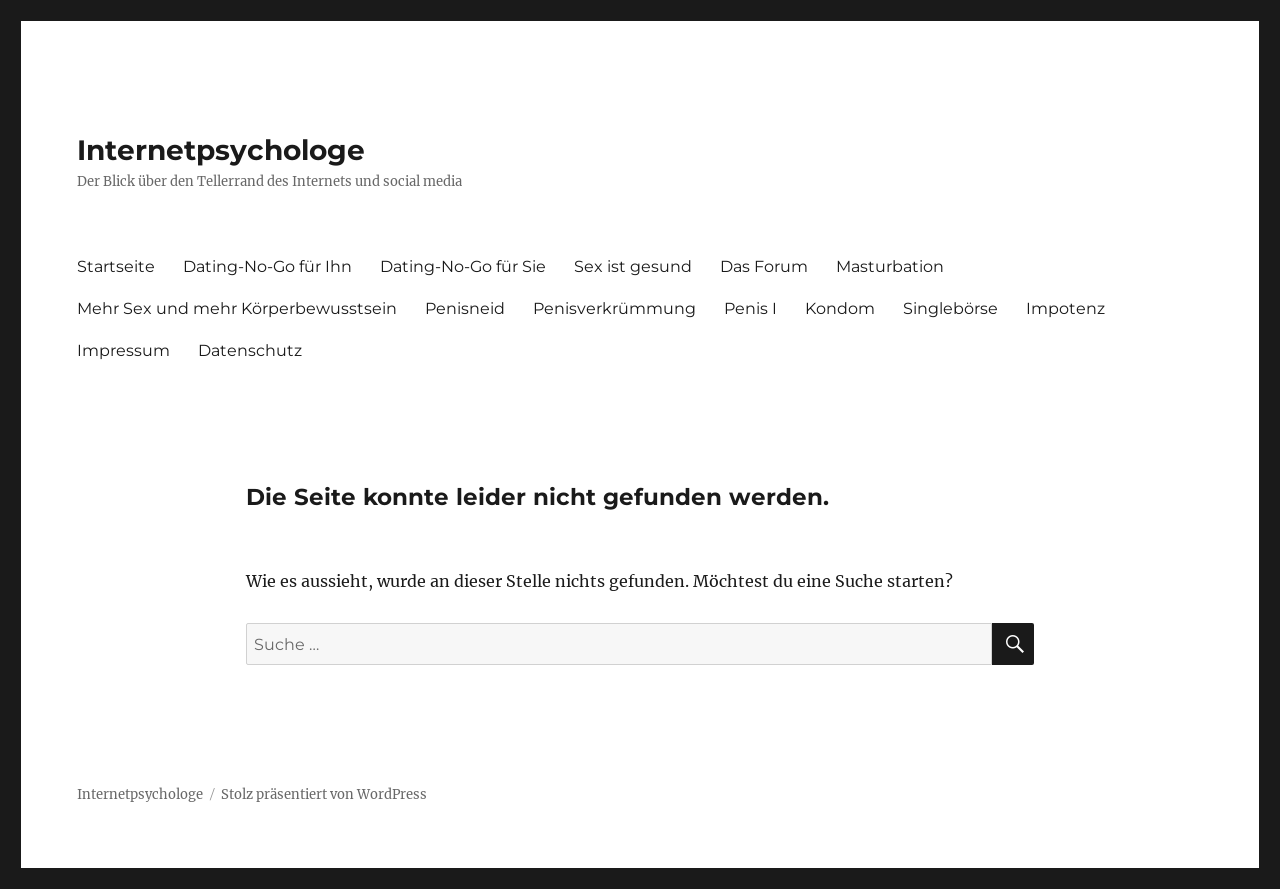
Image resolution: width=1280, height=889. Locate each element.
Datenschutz (250, 350)
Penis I (750, 308)
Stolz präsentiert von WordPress (324, 794)
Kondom (840, 308)
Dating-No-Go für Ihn (267, 266)
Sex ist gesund (633, 266)
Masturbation (890, 266)
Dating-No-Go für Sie (463, 266)
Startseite (116, 266)
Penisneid (465, 308)
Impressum (123, 350)
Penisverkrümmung (614, 308)
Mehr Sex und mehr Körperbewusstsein (237, 308)
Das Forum (764, 266)
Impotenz (1065, 308)
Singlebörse (950, 308)
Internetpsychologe (221, 150)
